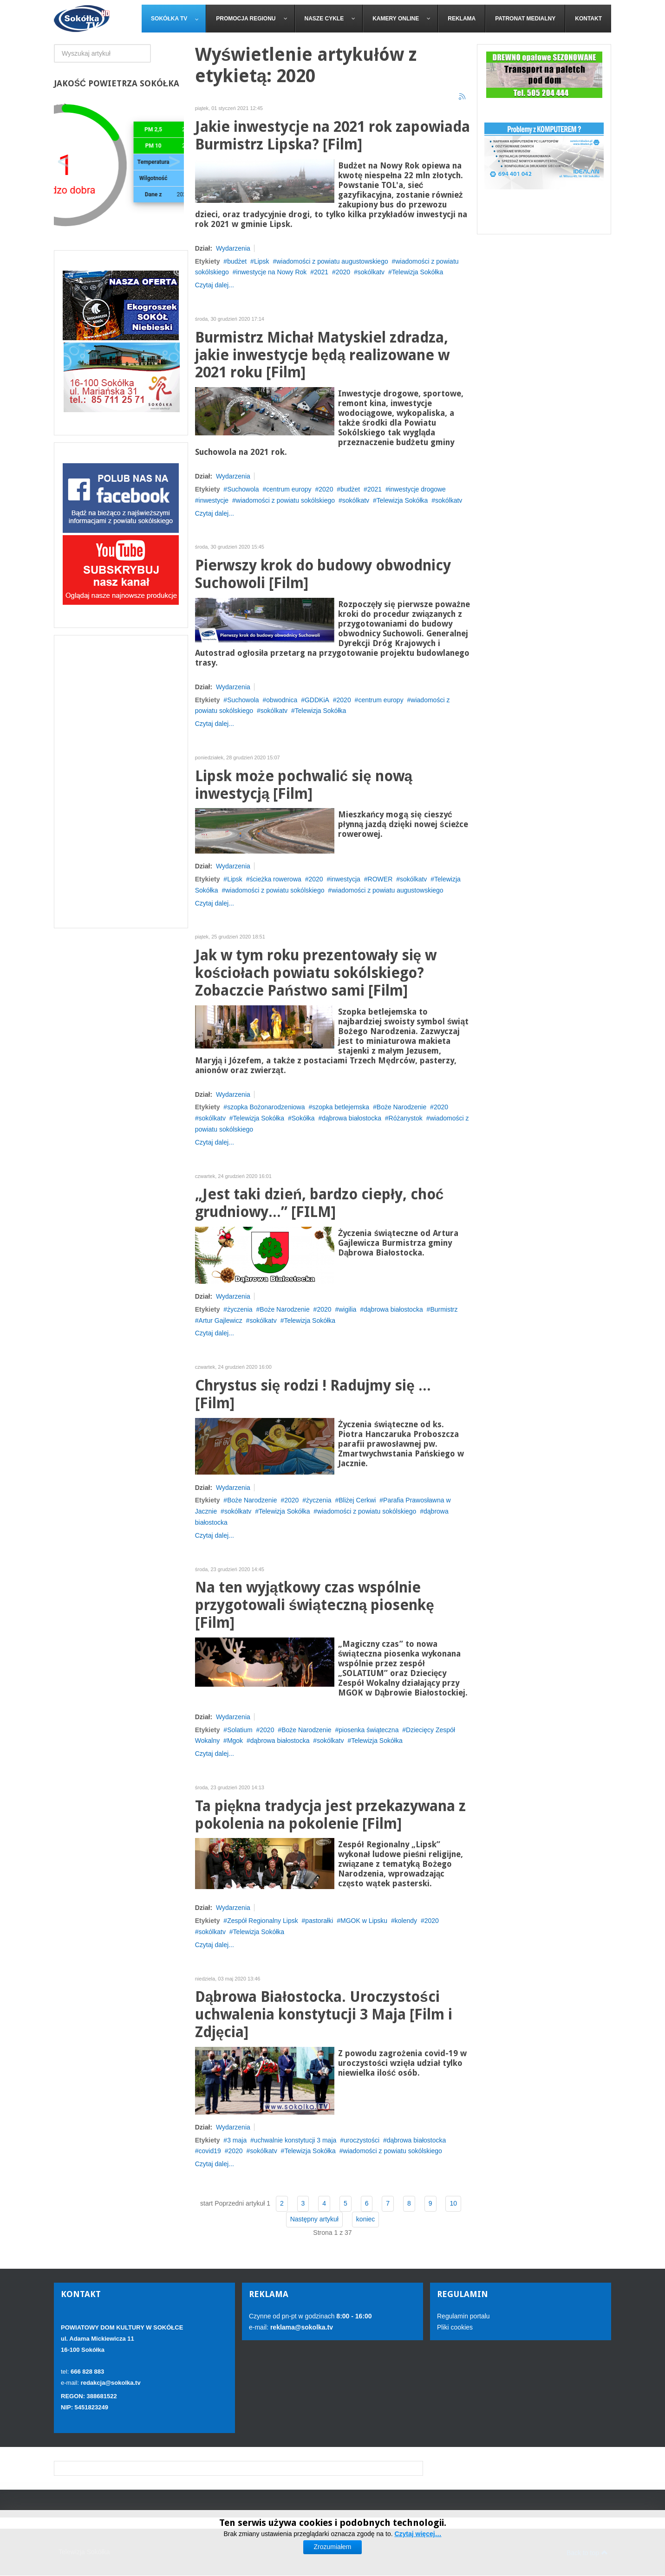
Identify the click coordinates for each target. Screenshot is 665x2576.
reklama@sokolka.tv (300, 2327)
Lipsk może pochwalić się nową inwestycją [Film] (303, 785)
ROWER (380, 879)
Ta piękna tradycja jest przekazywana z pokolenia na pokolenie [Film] (330, 1815)
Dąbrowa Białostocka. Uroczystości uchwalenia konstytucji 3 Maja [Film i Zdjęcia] (323, 2014)
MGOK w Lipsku (363, 1920)
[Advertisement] (121, 781)
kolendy (406, 1920)
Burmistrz (443, 1309)
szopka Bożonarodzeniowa (266, 1107)
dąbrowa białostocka (351, 1118)
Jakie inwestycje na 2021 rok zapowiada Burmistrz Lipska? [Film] (332, 135)
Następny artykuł (314, 2219)
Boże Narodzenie (401, 1107)
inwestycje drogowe (417, 489)
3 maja (237, 2140)
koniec (365, 2219)
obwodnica (281, 700)
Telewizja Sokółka (417, 272)
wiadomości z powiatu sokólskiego (285, 500)
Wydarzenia (233, 248)
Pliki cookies (455, 2327)
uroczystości (361, 2140)
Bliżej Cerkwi (357, 1500)
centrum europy (288, 489)
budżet (237, 261)
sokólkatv (371, 272)
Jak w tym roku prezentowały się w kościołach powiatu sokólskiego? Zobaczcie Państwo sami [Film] (316, 973)
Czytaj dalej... (214, 285)
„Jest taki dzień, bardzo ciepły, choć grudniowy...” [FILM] (319, 1203)
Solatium (239, 1730)
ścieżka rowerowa (275, 879)
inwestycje (214, 500)
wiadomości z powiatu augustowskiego (332, 261)
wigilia (347, 1309)
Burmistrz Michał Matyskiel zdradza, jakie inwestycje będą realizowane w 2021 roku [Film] (322, 355)
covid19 (210, 2151)
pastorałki (319, 1920)
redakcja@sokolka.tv (111, 2382)
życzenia (239, 1309)
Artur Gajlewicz (220, 1320)
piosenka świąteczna (368, 1730)
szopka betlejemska (340, 1107)
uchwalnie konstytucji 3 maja (295, 2140)
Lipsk (261, 261)
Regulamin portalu (463, 2316)
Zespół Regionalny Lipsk (262, 1920)
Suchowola (243, 489)
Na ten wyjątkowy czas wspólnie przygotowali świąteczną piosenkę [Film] (314, 1605)
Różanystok (406, 1118)
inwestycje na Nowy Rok (271, 272)
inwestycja (345, 879)
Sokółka (303, 1118)
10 (453, 2203)
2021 (321, 272)
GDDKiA (317, 700)
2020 (343, 272)
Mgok (235, 1740)
